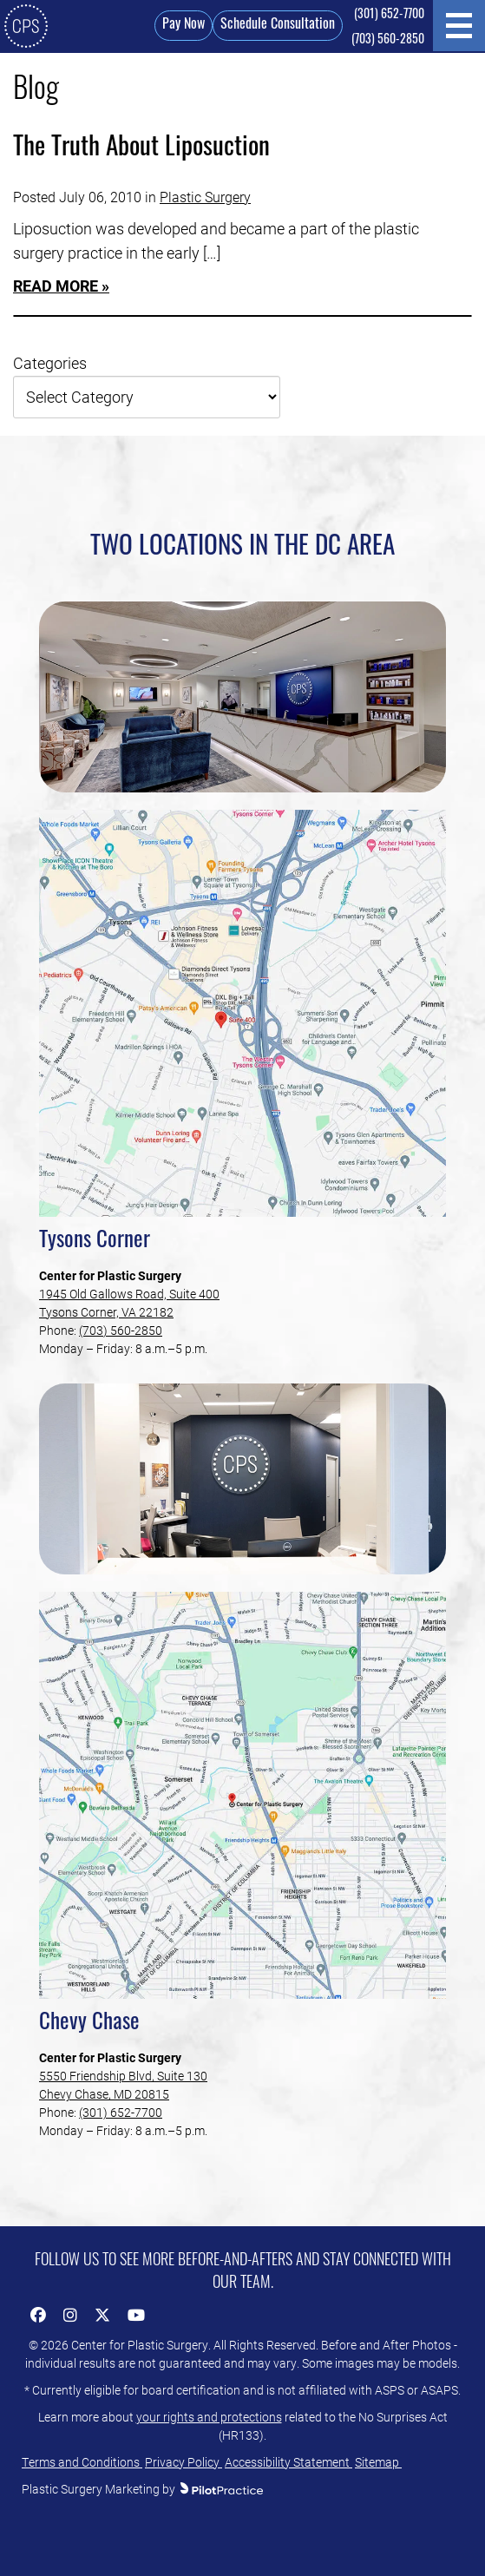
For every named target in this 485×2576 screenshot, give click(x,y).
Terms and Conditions (82, 2462)
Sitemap (378, 2462)
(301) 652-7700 (389, 15)
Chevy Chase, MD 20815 (104, 2094)
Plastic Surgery (205, 196)
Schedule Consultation (277, 25)
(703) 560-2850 (387, 40)
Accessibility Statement (288, 2462)
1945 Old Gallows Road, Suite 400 (129, 1293)
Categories (50, 362)
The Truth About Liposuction (141, 148)
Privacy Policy (183, 2462)
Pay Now (183, 25)
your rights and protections (209, 2416)
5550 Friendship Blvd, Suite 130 (123, 2075)
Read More (55, 285)
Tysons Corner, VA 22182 (106, 1312)
